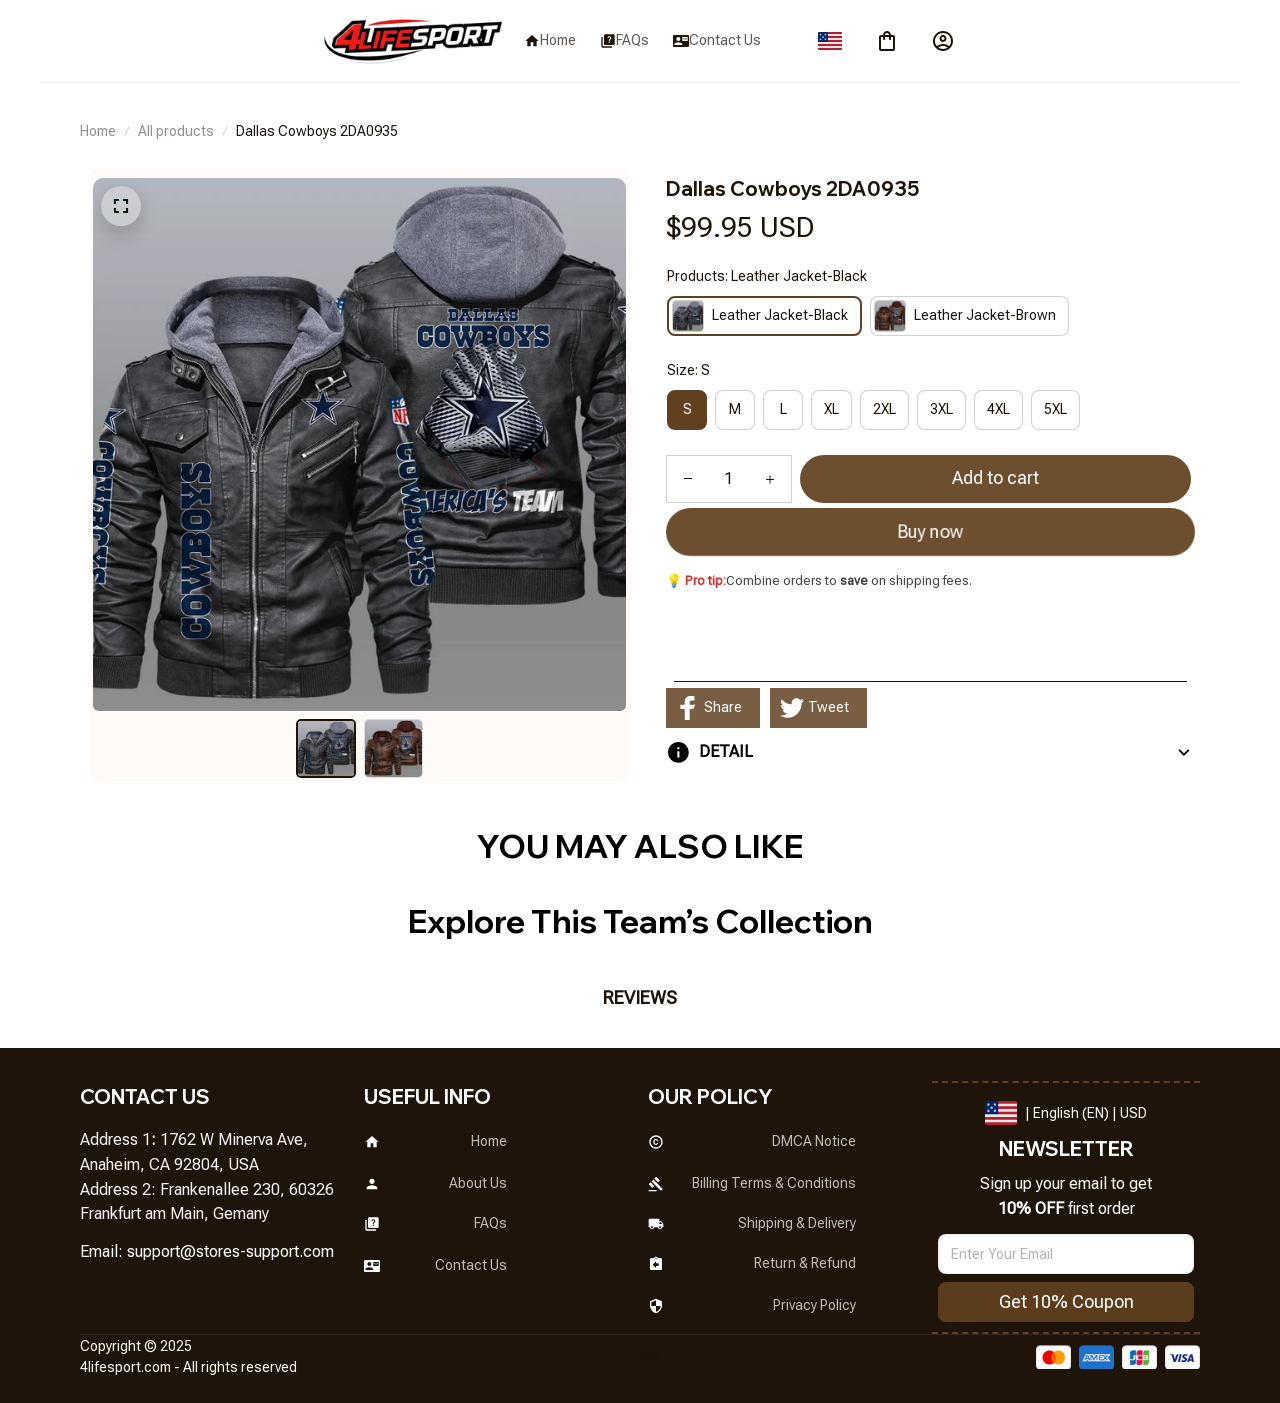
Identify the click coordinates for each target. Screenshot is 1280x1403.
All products (176, 131)
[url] (230, 1252)
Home (98, 131)
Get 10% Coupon (1066, 1301)
